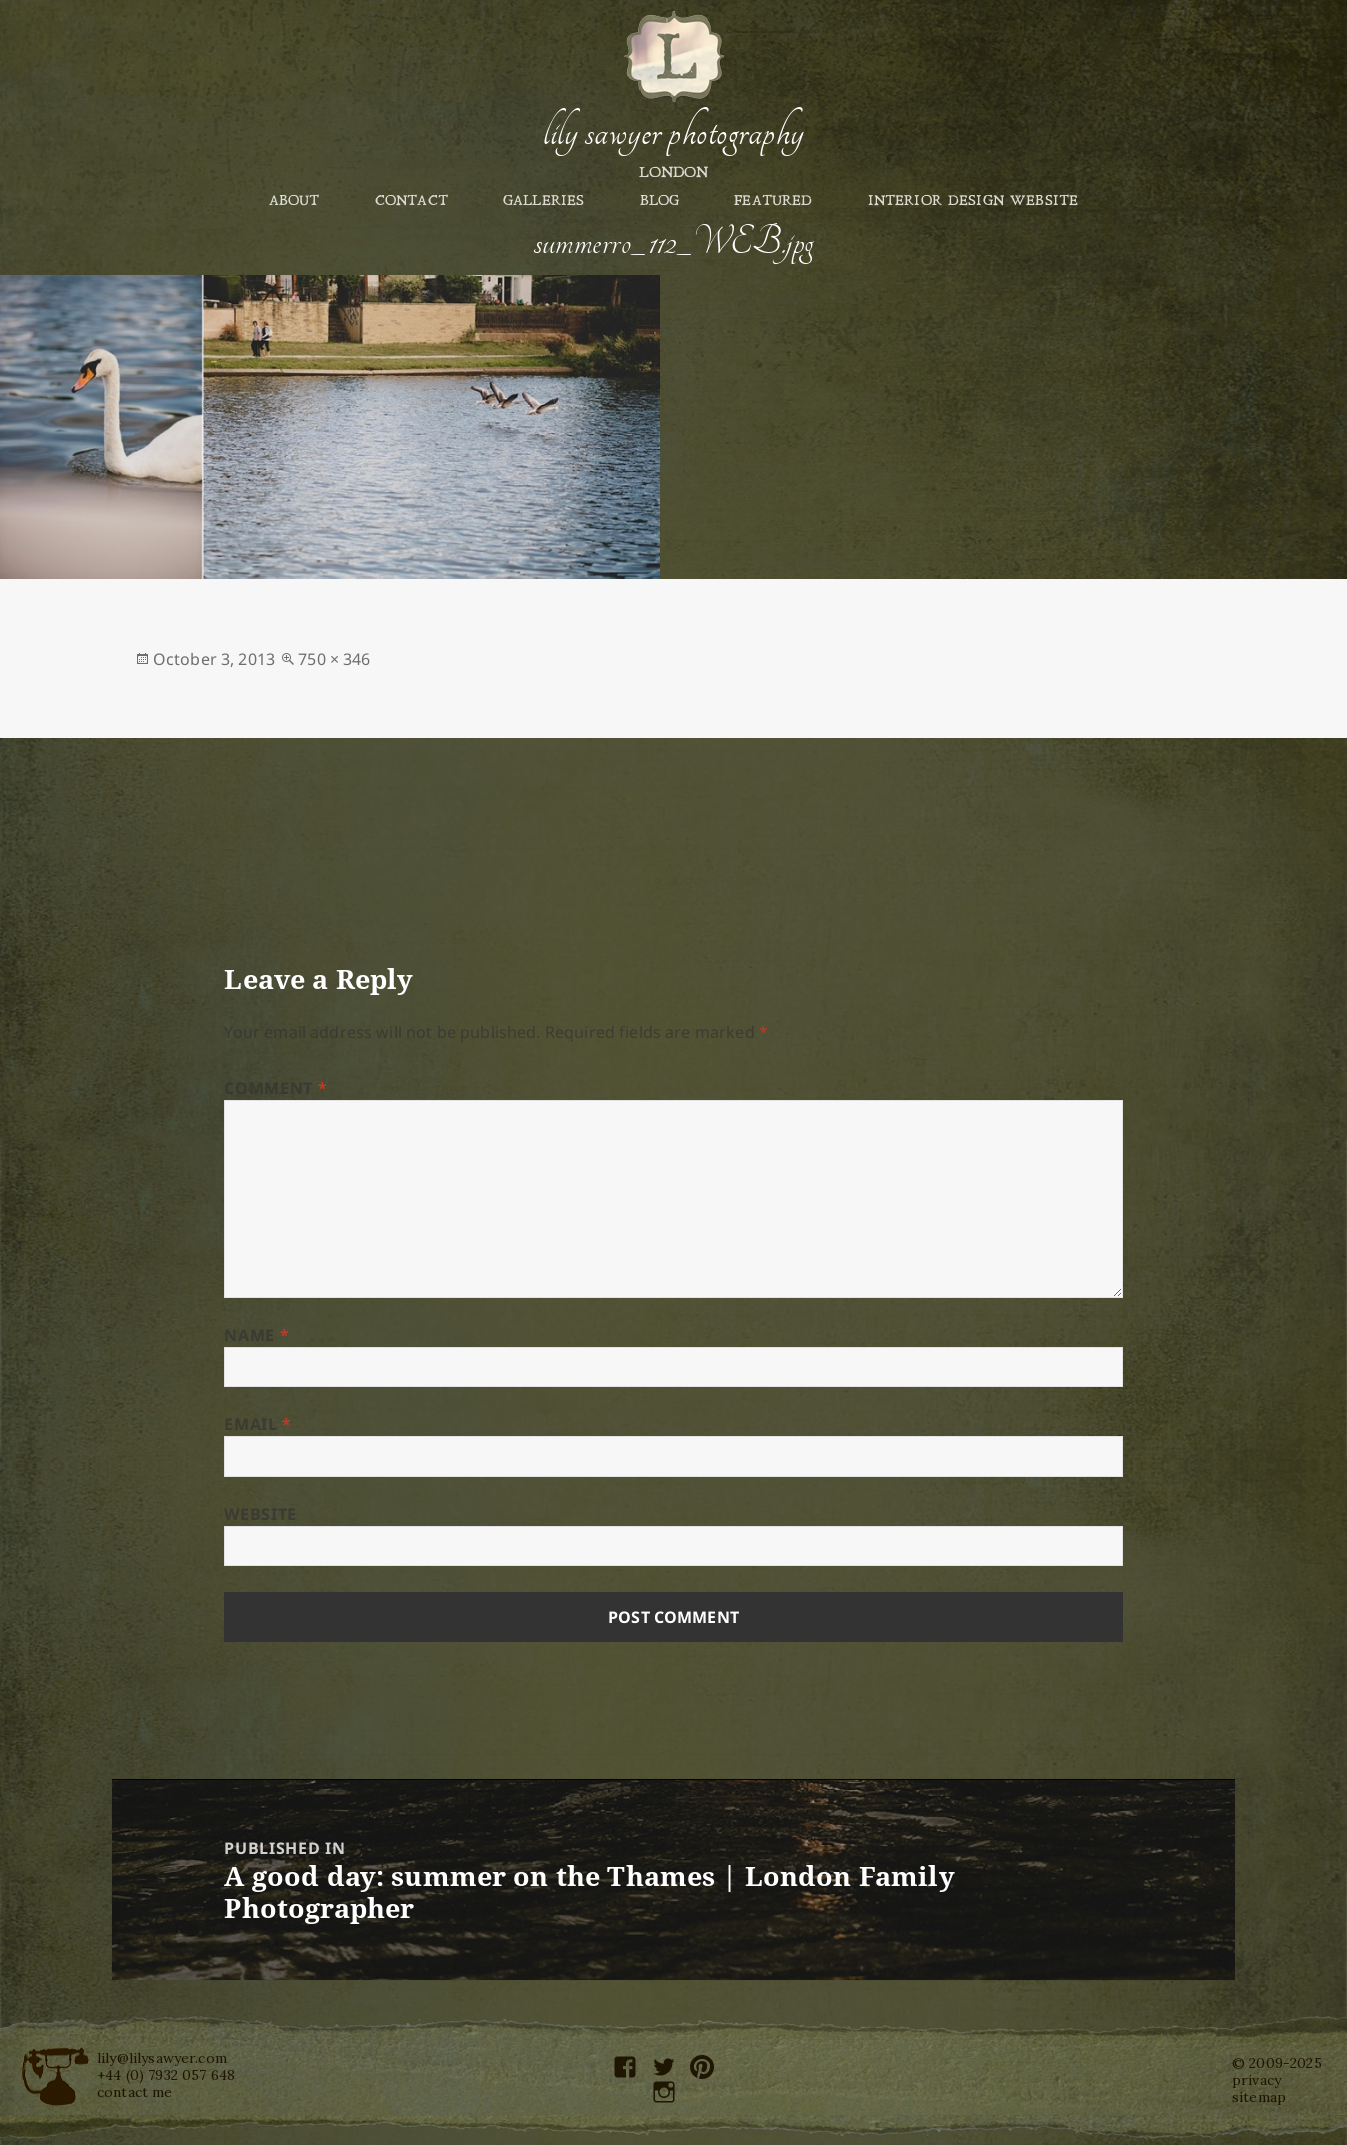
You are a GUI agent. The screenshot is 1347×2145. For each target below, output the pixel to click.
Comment (275, 1088)
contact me (135, 2092)
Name (256, 1335)
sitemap (1259, 2097)
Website (260, 1514)
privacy (1256, 2080)
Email (257, 1424)
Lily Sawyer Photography (673, 133)
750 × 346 (334, 659)
